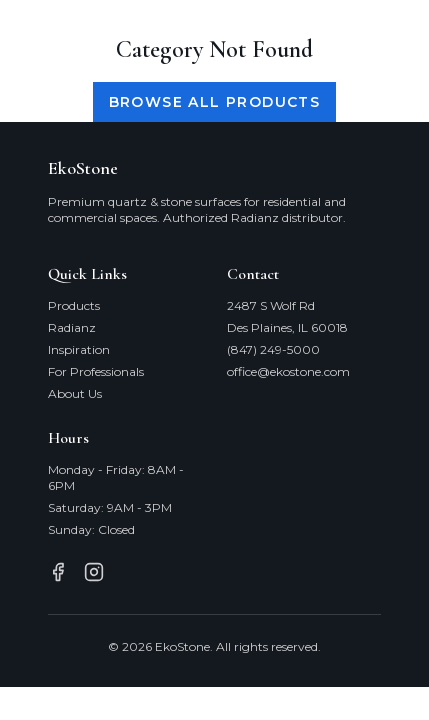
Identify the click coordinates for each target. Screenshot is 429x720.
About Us (75, 393)
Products (74, 305)
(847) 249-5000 (273, 349)
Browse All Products (215, 102)
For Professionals (96, 371)
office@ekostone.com (288, 371)
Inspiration (79, 349)
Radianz (72, 327)
